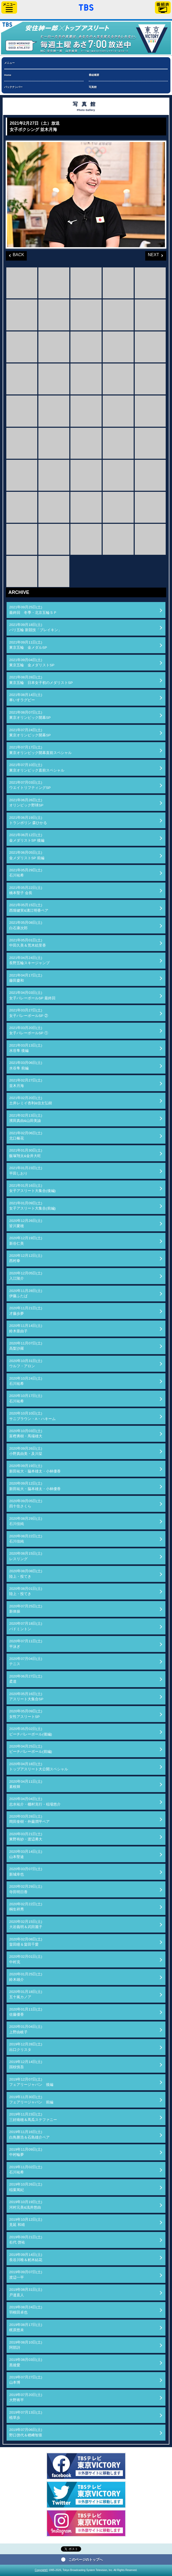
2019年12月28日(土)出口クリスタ (25, 2046)
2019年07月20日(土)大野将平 (25, 2397)
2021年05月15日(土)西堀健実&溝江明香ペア (28, 907)
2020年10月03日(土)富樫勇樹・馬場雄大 (25, 1433)
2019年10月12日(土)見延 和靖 (25, 2222)
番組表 (163, 7)
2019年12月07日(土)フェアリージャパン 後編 (31, 2082)
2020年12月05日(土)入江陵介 (25, 1275)
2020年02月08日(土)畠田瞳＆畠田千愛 (25, 1941)
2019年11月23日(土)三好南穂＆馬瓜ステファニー (33, 2116)
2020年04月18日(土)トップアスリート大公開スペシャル (38, 1766)
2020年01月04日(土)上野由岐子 (25, 2029)
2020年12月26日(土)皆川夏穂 (25, 1223)
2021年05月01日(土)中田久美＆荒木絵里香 (27, 942)
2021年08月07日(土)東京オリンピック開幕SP (30, 715)
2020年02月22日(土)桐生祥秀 (25, 1906)
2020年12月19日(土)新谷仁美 (25, 1240)
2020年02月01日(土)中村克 (25, 1959)
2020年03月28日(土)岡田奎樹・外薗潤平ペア (29, 1819)
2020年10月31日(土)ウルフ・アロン (25, 1363)
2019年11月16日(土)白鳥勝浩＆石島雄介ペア (29, 2134)
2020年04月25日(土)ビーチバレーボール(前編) (30, 1749)
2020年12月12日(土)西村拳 (25, 1258)
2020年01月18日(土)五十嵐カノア (25, 1994)
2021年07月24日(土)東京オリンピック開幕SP (30, 732)
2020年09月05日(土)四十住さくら (25, 1503)
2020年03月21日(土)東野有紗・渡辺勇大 (25, 1836)
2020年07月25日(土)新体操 (25, 1608)
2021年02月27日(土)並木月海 (25, 1083)
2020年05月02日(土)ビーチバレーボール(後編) (30, 1731)
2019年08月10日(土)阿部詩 (25, 2345)
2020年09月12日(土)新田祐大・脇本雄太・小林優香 (35, 1486)
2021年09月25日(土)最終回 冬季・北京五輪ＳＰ (33, 609)
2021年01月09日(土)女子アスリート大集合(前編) (32, 1205)
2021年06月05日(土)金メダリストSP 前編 (26, 855)
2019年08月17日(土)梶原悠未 (25, 2327)
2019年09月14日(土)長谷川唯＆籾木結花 (25, 2257)
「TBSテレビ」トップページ (86, 7)
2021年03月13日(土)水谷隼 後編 (25, 1048)
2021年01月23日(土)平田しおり (25, 1170)
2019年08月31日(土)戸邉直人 (25, 2292)
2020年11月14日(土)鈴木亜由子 (25, 1328)
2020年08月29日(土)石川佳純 (25, 1521)
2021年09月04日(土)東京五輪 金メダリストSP (31, 662)
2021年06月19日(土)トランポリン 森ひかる (28, 820)
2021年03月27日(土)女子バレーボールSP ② (28, 1012)
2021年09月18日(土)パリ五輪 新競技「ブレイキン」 (35, 627)
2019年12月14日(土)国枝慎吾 (25, 2064)
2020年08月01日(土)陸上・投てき (25, 1591)
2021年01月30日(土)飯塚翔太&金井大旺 (25, 1153)
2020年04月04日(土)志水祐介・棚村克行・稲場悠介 (35, 1801)
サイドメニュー (9, 7)
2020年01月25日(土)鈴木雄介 (25, 1976)
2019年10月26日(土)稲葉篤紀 (25, 2187)
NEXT (152, 254)
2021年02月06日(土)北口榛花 (25, 1135)
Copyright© (41, 2570)
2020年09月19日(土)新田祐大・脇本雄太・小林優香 (35, 1468)
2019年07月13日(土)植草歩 (25, 2415)
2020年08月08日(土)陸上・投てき (25, 1573)
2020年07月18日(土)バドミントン (25, 1626)
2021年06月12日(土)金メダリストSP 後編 (26, 837)
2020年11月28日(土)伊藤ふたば (25, 1293)
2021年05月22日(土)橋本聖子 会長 (25, 890)
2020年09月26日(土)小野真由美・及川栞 (25, 1451)
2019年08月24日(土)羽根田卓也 (25, 2309)
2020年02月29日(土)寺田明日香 (25, 1889)
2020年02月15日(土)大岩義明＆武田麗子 (25, 1924)
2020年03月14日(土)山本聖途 (25, 1854)
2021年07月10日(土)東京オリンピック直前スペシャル (36, 767)
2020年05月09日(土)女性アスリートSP (25, 1713)
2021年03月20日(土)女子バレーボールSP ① (28, 1030)
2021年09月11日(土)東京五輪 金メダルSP (28, 645)
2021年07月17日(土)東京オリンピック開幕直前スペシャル (40, 749)
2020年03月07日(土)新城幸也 (25, 1871)
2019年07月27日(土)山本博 (25, 2379)
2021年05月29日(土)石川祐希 (25, 872)
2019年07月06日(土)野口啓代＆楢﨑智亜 (25, 2432)
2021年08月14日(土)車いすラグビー (25, 697)
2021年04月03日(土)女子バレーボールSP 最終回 (32, 995)
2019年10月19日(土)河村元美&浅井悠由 (25, 2204)
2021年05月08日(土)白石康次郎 (25, 925)
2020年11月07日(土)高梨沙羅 (25, 1345)
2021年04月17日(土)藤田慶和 (25, 978)
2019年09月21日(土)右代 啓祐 (25, 2239)
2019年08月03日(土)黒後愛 (25, 2362)
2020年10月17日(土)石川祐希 (25, 1398)
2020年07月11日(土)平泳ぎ (25, 1643)
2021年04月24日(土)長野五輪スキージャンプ (29, 960)
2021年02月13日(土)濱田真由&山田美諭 (25, 1118)
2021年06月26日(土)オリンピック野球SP (26, 802)
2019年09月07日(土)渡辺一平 (25, 2274)
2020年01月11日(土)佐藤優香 (25, 2012)
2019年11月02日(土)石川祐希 (25, 2169)
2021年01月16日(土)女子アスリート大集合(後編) (32, 1188)
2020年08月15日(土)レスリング (25, 1556)
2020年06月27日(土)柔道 (25, 1678)
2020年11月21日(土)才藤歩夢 (25, 1310)
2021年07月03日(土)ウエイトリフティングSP (30, 785)
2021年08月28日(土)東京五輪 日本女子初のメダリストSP (41, 679)
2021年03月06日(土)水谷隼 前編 (25, 1065)
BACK (15, 254)
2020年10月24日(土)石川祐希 (25, 1381)
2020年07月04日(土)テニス (25, 1661)
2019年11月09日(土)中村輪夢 (25, 2152)
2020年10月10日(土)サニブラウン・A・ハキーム (32, 1416)
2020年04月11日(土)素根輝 (25, 1784)
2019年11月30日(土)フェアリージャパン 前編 (31, 2099)
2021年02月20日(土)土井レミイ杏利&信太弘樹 (30, 1100)
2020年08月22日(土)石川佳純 (25, 1538)
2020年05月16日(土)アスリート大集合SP (26, 1696)
